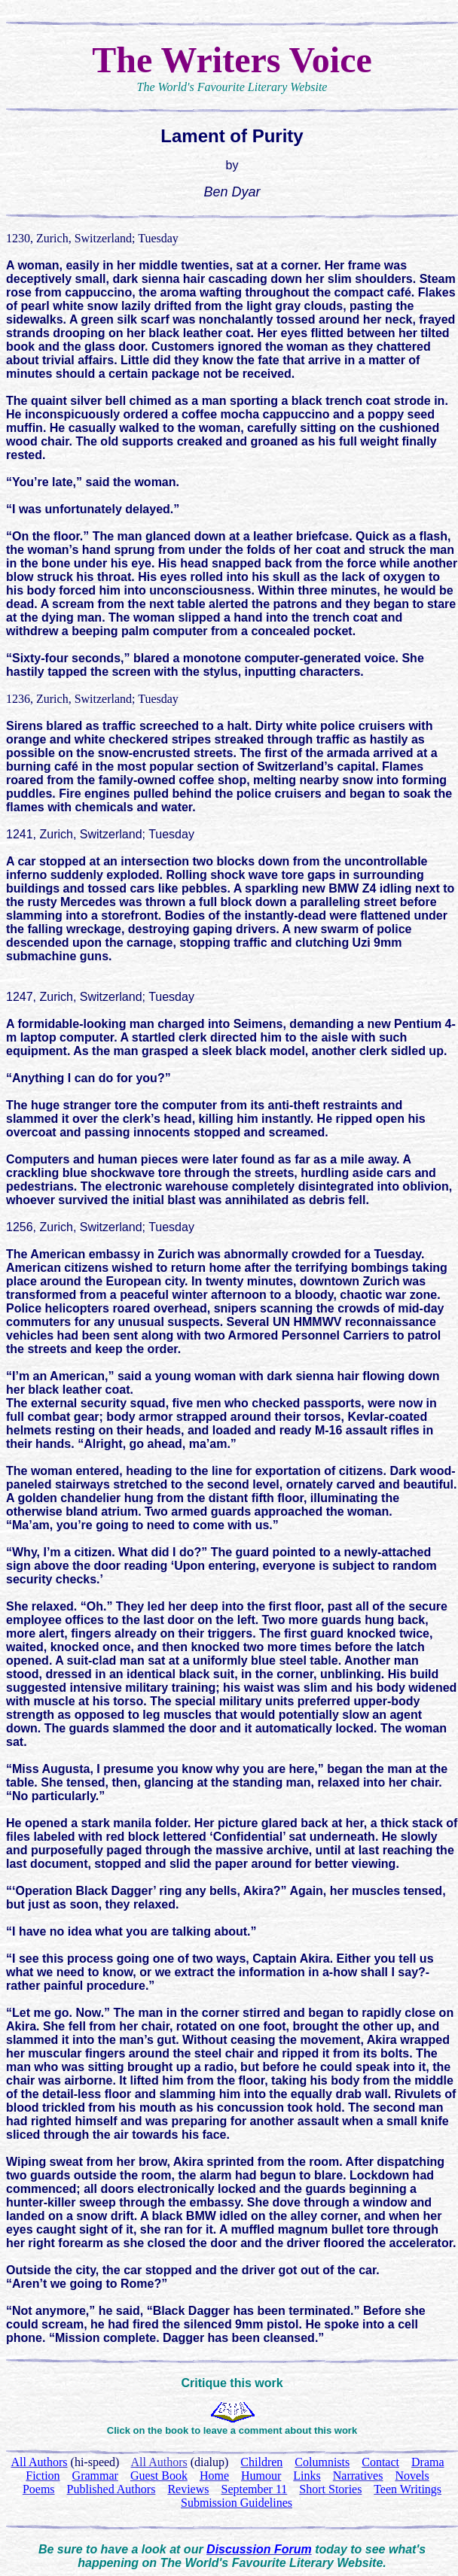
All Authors (159, 2462)
